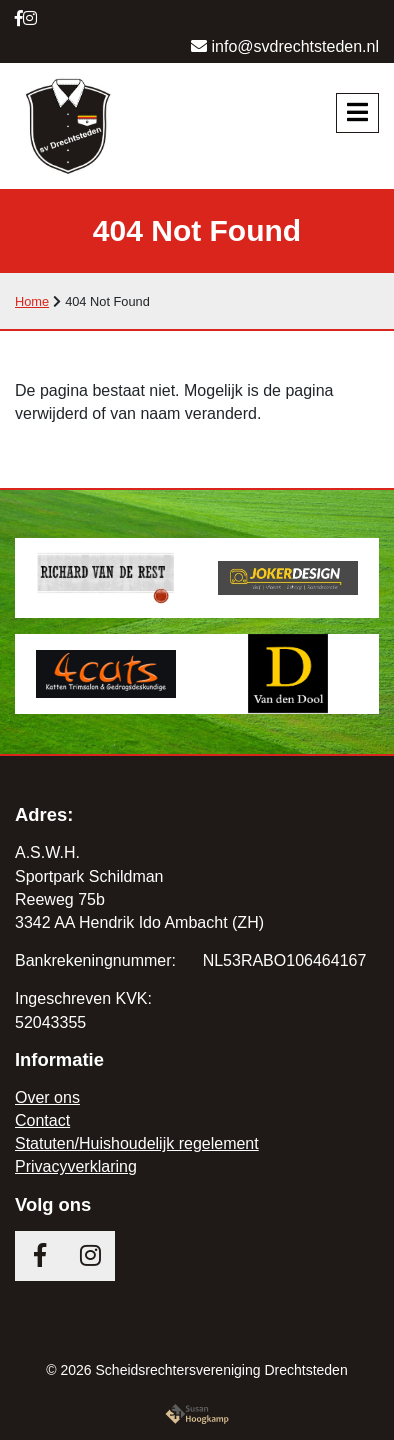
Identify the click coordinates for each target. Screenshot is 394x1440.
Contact (42, 1120)
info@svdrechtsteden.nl (285, 46)
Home (32, 301)
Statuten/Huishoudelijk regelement (137, 1143)
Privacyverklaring (76, 1166)
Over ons (47, 1097)
